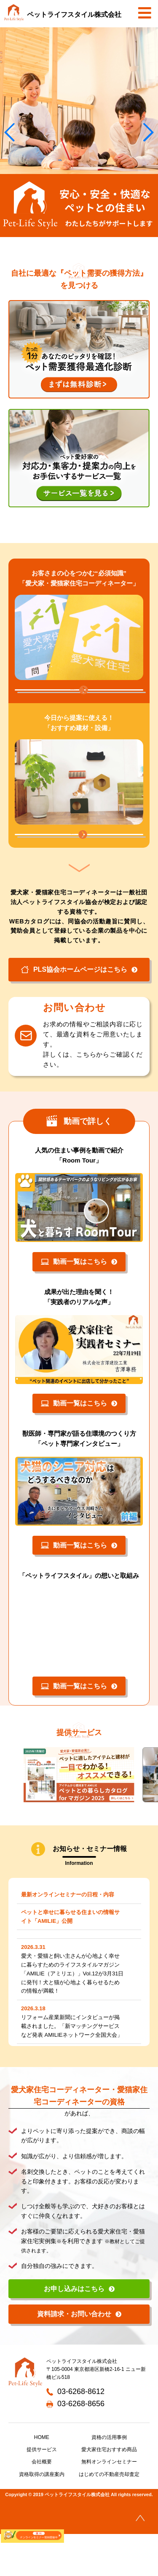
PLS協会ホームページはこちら (74, 1011)
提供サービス (42, 2491)
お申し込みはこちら (74, 2330)
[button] (148, 132)
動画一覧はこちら (74, 1303)
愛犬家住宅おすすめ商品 (109, 2491)
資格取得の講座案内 (41, 2516)
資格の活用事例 (109, 2479)
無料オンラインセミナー (109, 2504)
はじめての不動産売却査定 (109, 2516)
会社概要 (42, 2504)
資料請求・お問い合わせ (74, 2356)
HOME (41, 2479)
